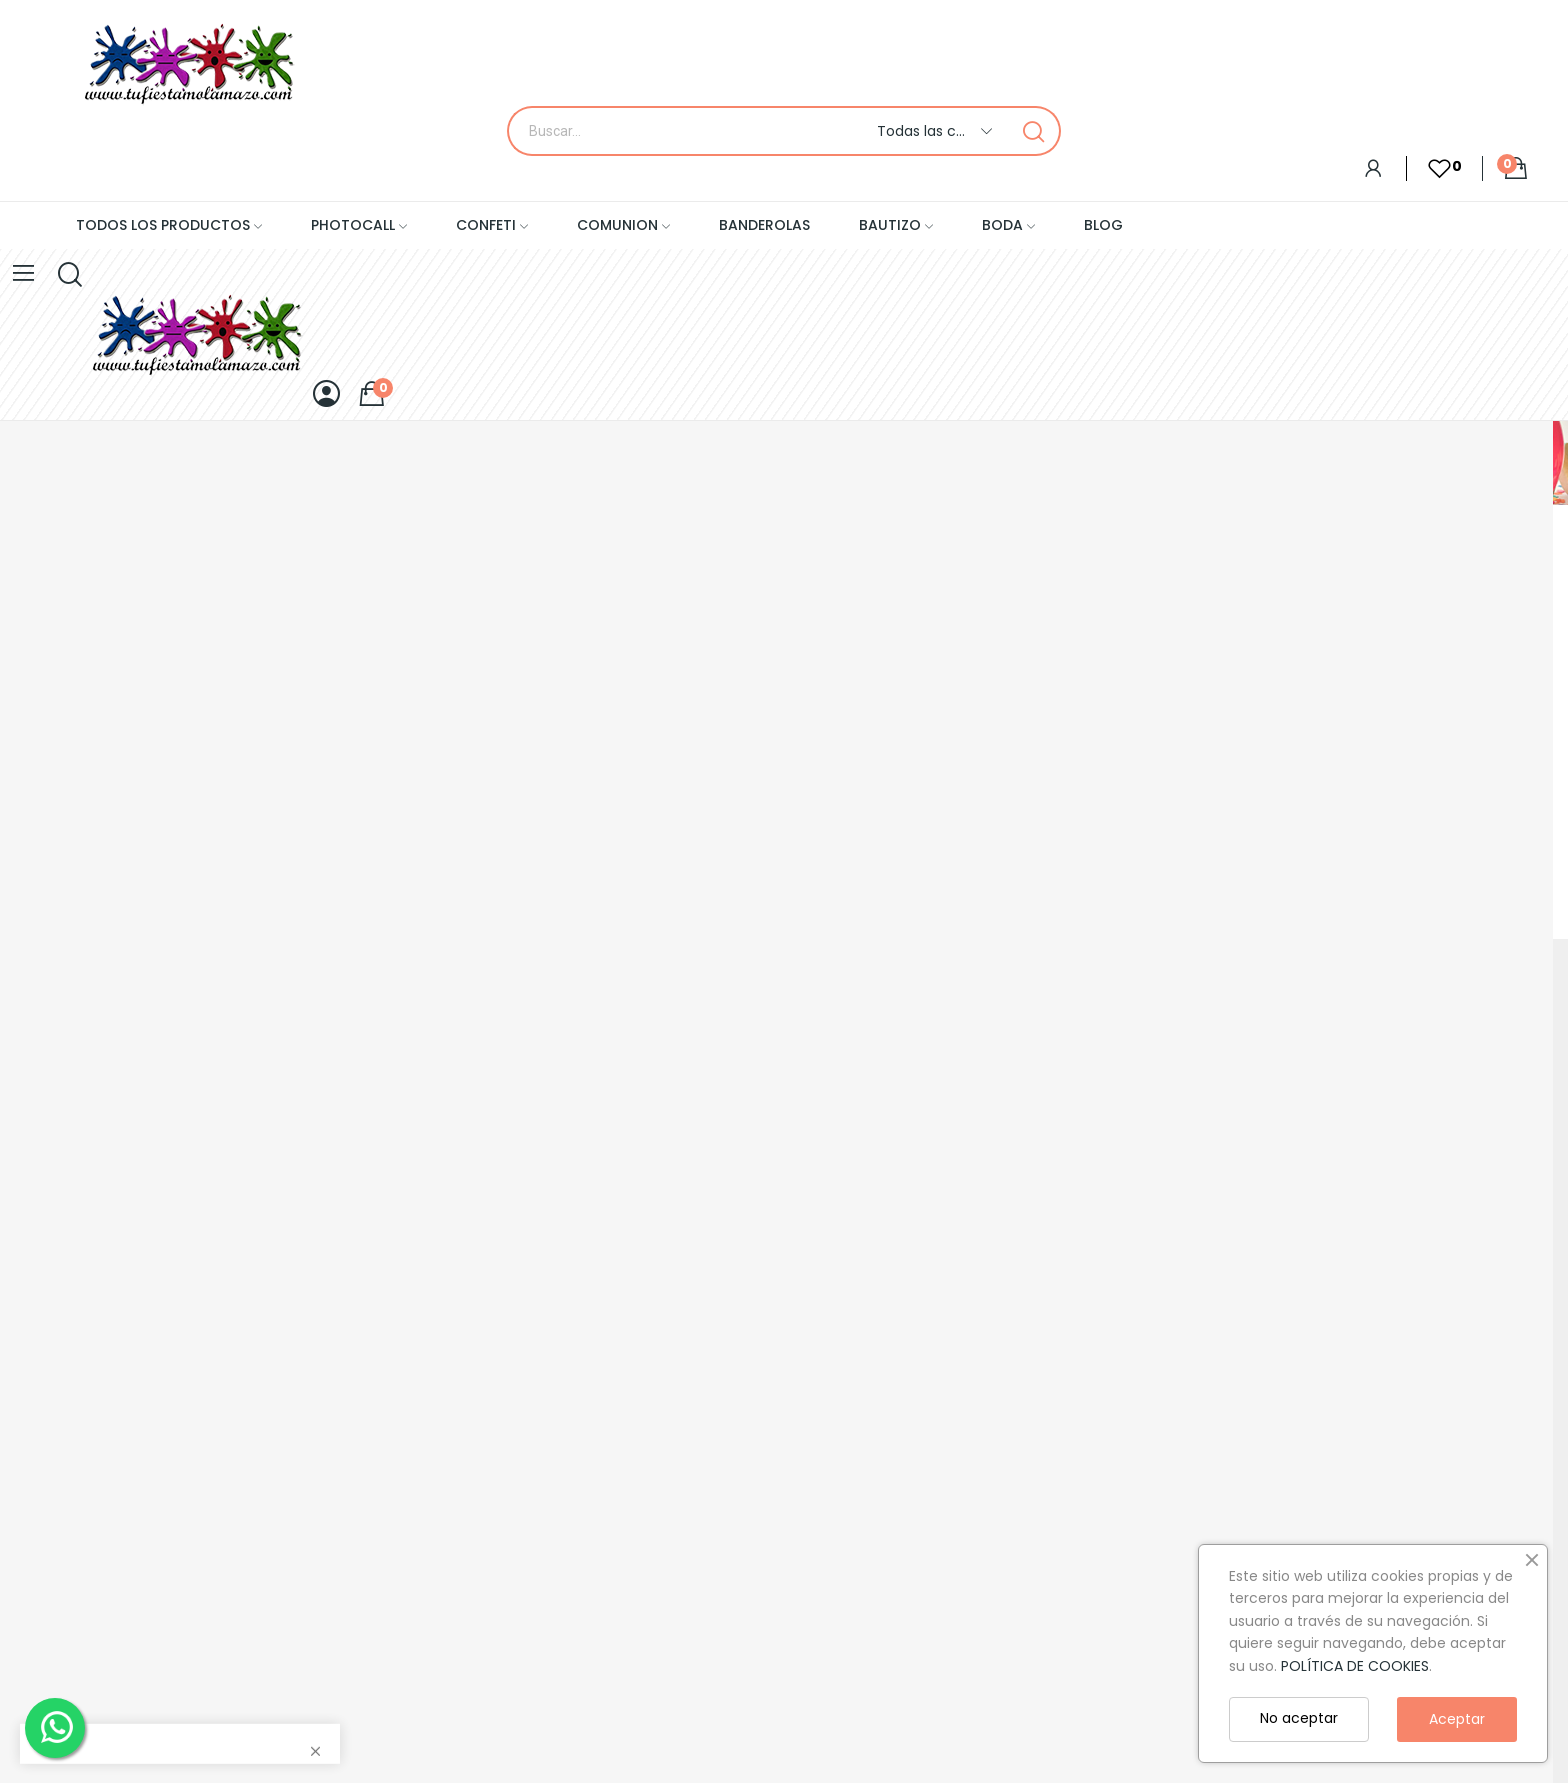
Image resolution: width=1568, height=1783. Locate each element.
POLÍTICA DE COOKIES (1355, 1666)
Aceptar (1457, 1719)
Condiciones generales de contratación (91, 1379)
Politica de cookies (64, 1532)
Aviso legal (36, 1464)
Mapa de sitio (46, 1335)
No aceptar (1299, 1718)
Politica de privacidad (74, 1498)
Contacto (34, 1301)
